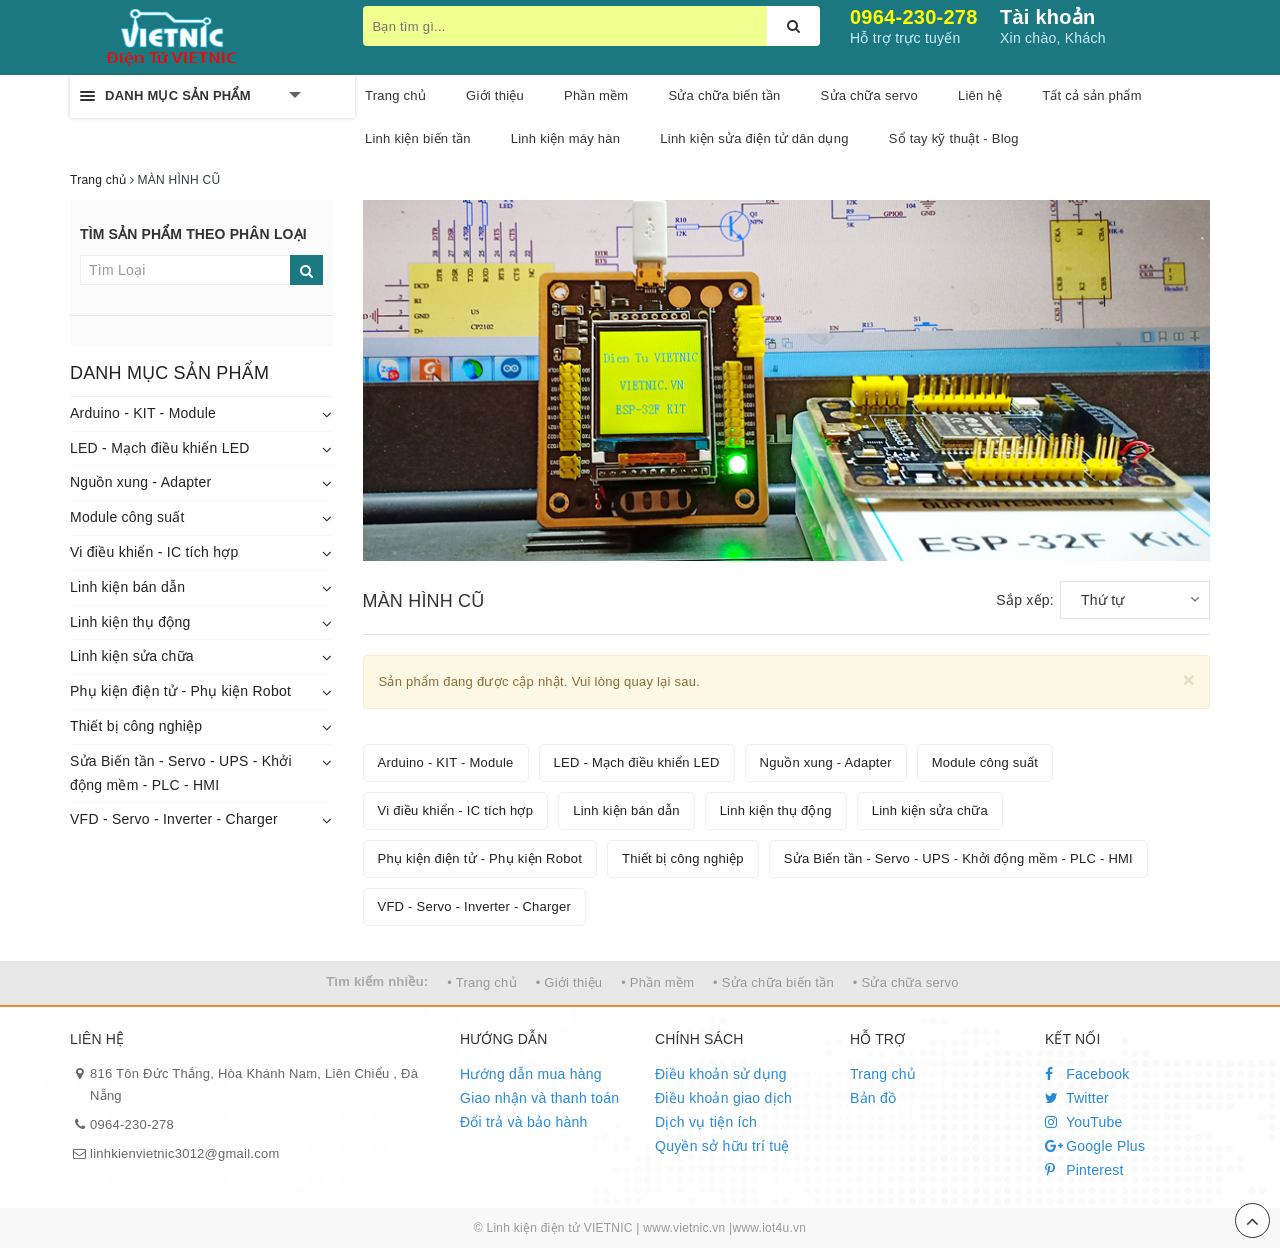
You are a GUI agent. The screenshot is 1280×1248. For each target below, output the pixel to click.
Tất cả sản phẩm (1092, 95)
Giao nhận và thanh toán (539, 1098)
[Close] (1188, 679)
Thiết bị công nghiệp (136, 726)
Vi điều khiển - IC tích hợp (154, 552)
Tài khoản (1047, 17)
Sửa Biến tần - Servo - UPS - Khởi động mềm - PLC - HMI (181, 773)
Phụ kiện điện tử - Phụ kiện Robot (180, 691)
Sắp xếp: (1025, 600)
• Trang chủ (482, 982)
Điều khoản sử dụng (721, 1074)
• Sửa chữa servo (906, 982)
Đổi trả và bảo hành (524, 1122)
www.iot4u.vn (769, 1228)
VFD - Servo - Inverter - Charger (174, 819)
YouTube (1084, 1122)
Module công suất (127, 517)
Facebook (1087, 1074)
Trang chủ (883, 1074)
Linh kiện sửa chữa (132, 656)
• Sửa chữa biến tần (773, 982)
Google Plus (1095, 1146)
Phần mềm (596, 95)
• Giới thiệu (569, 982)
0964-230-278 (914, 17)
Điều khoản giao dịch (723, 1098)
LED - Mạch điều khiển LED (160, 448)
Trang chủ (395, 95)
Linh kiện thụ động (130, 622)
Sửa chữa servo (869, 95)
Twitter (1077, 1098)
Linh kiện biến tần (418, 138)
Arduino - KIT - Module (143, 413)
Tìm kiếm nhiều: (377, 981)
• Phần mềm (657, 982)
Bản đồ (873, 1098)
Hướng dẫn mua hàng (531, 1074)
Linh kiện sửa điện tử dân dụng (754, 138)
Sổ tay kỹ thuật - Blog (954, 138)
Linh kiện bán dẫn (127, 587)
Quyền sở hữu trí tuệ (722, 1146)
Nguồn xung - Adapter (140, 482)
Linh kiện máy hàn (566, 138)
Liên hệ (980, 95)
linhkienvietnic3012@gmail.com (185, 1153)
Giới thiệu (495, 95)
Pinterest (1084, 1170)
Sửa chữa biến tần (724, 95)
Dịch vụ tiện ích (706, 1122)
